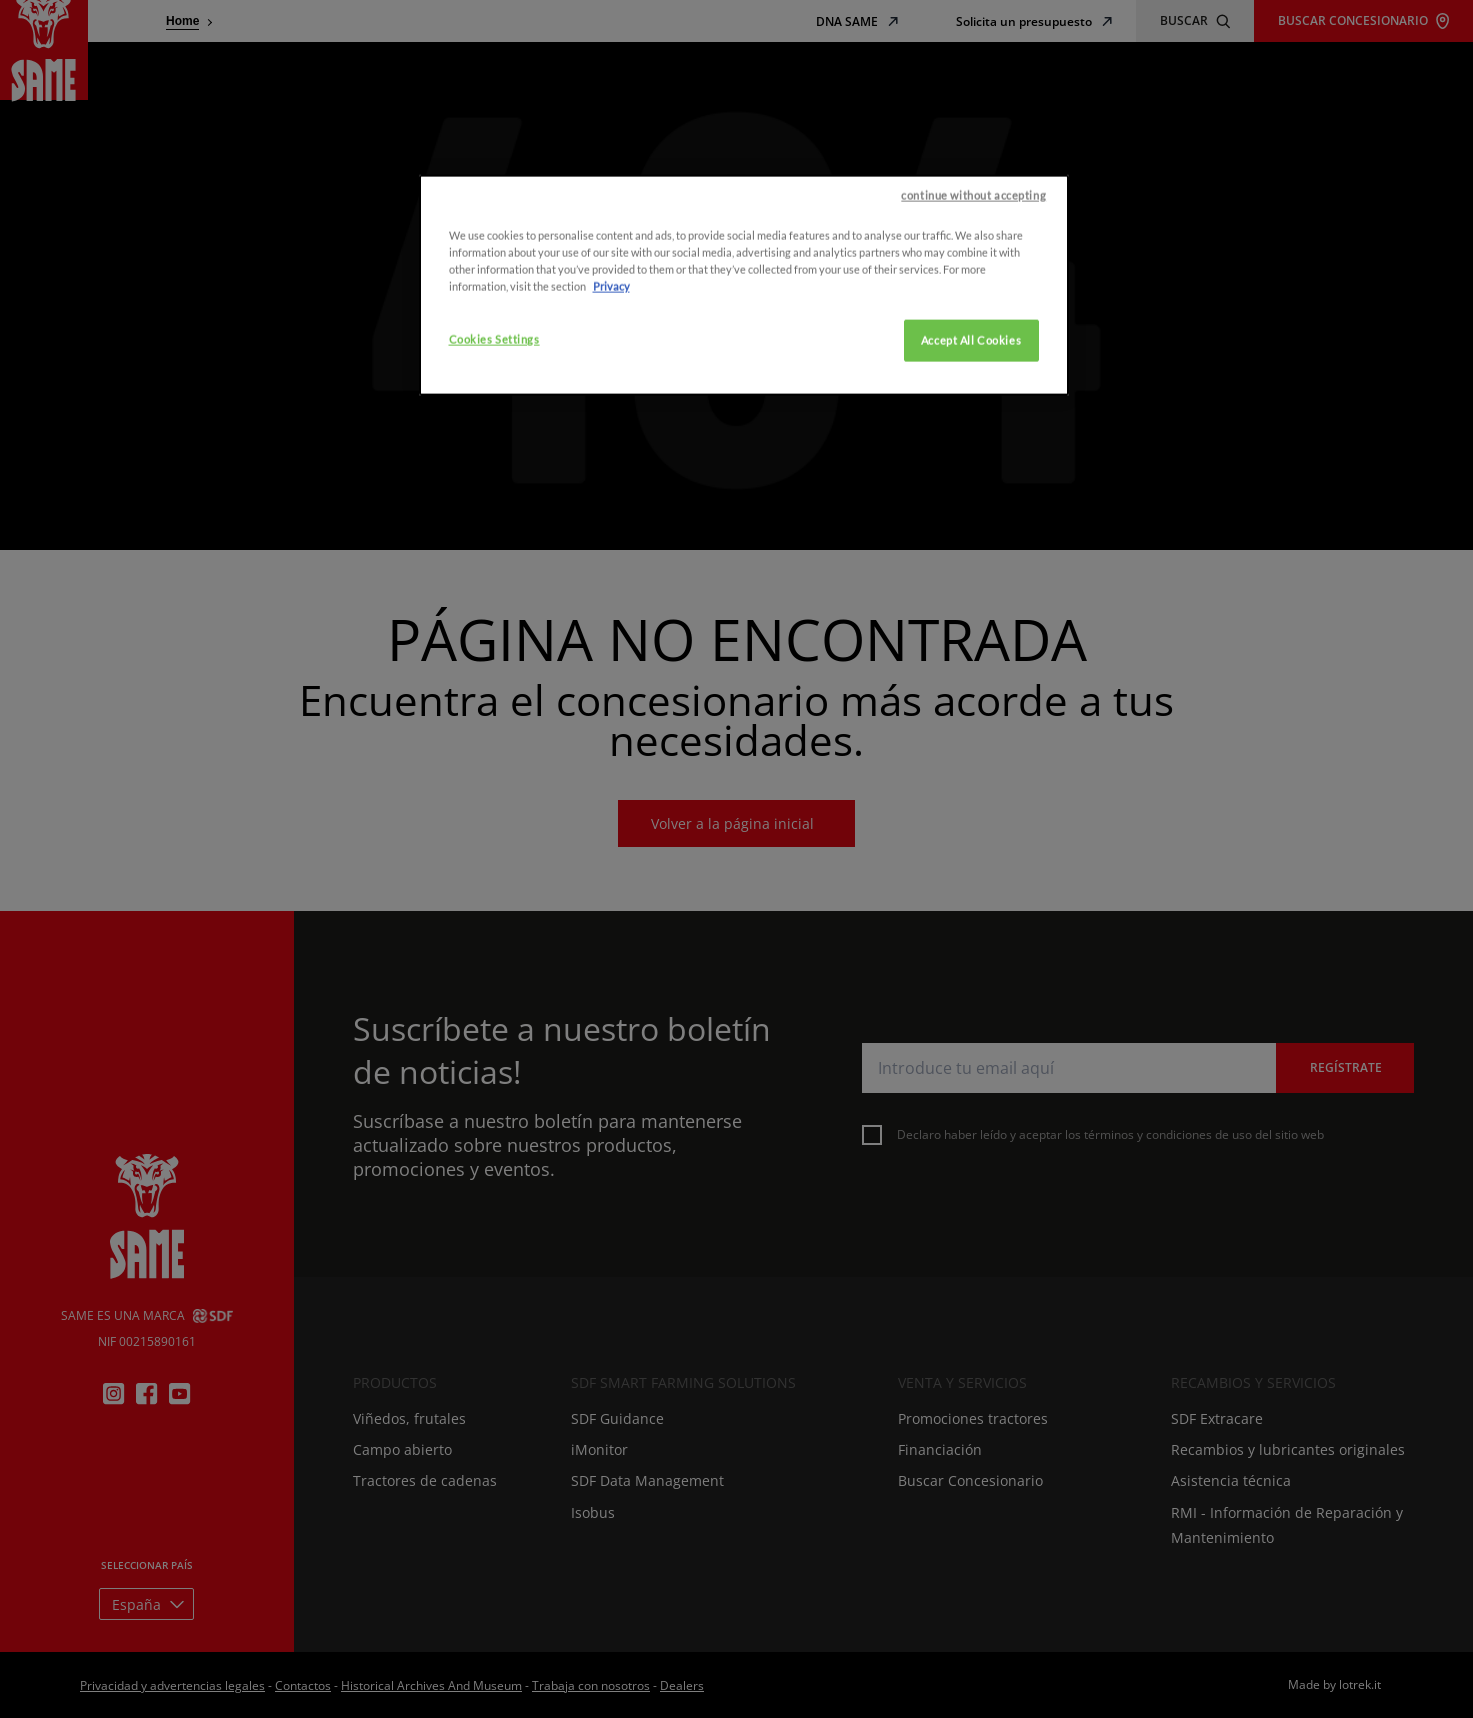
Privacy (611, 382)
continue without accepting (973, 290)
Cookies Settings (494, 435)
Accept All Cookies (971, 436)
